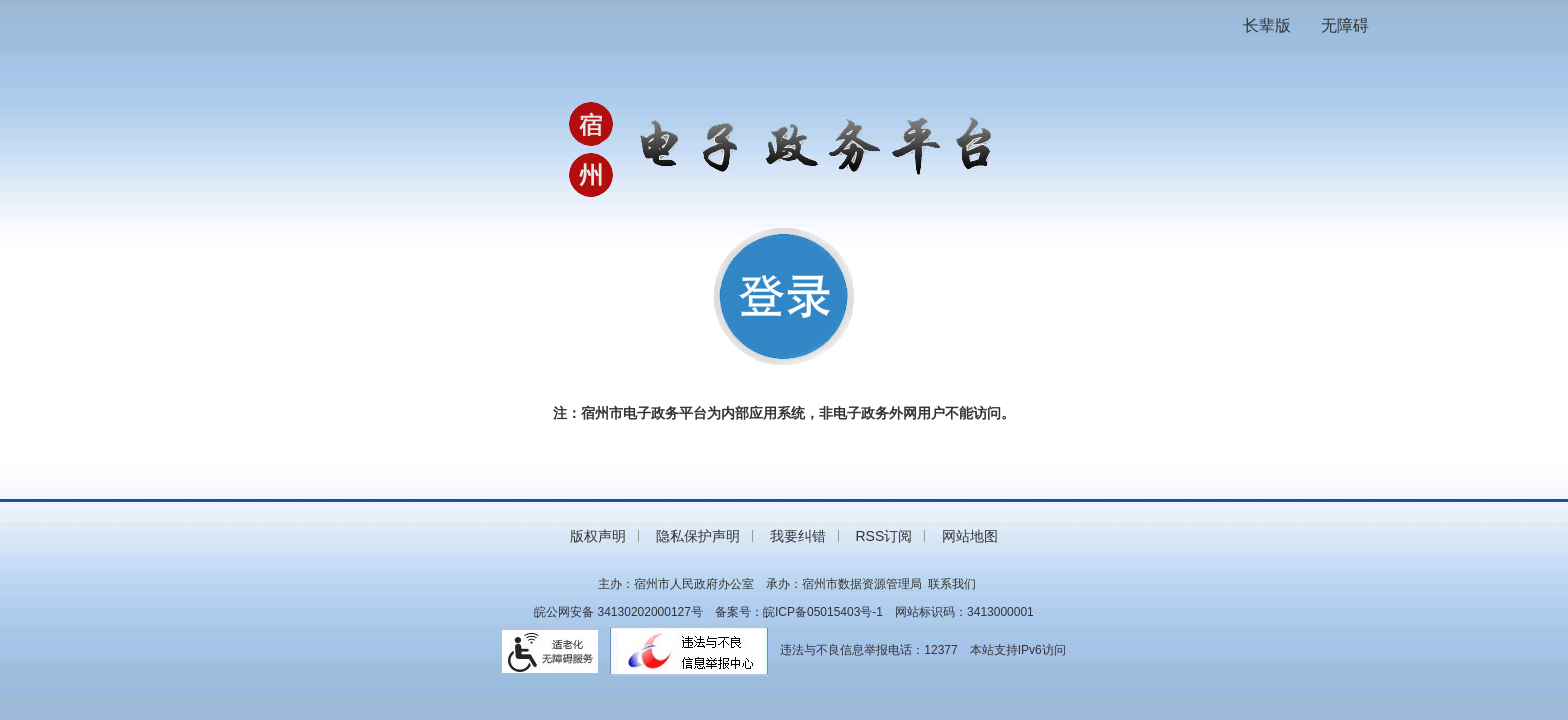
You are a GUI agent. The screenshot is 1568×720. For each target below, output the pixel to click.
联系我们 (952, 584)
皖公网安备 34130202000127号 (618, 612)
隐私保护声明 (698, 536)
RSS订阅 (883, 536)
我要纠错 (798, 536)
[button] (1267, 26)
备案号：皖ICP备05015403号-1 (799, 612)
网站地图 (970, 536)
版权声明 (598, 536)
